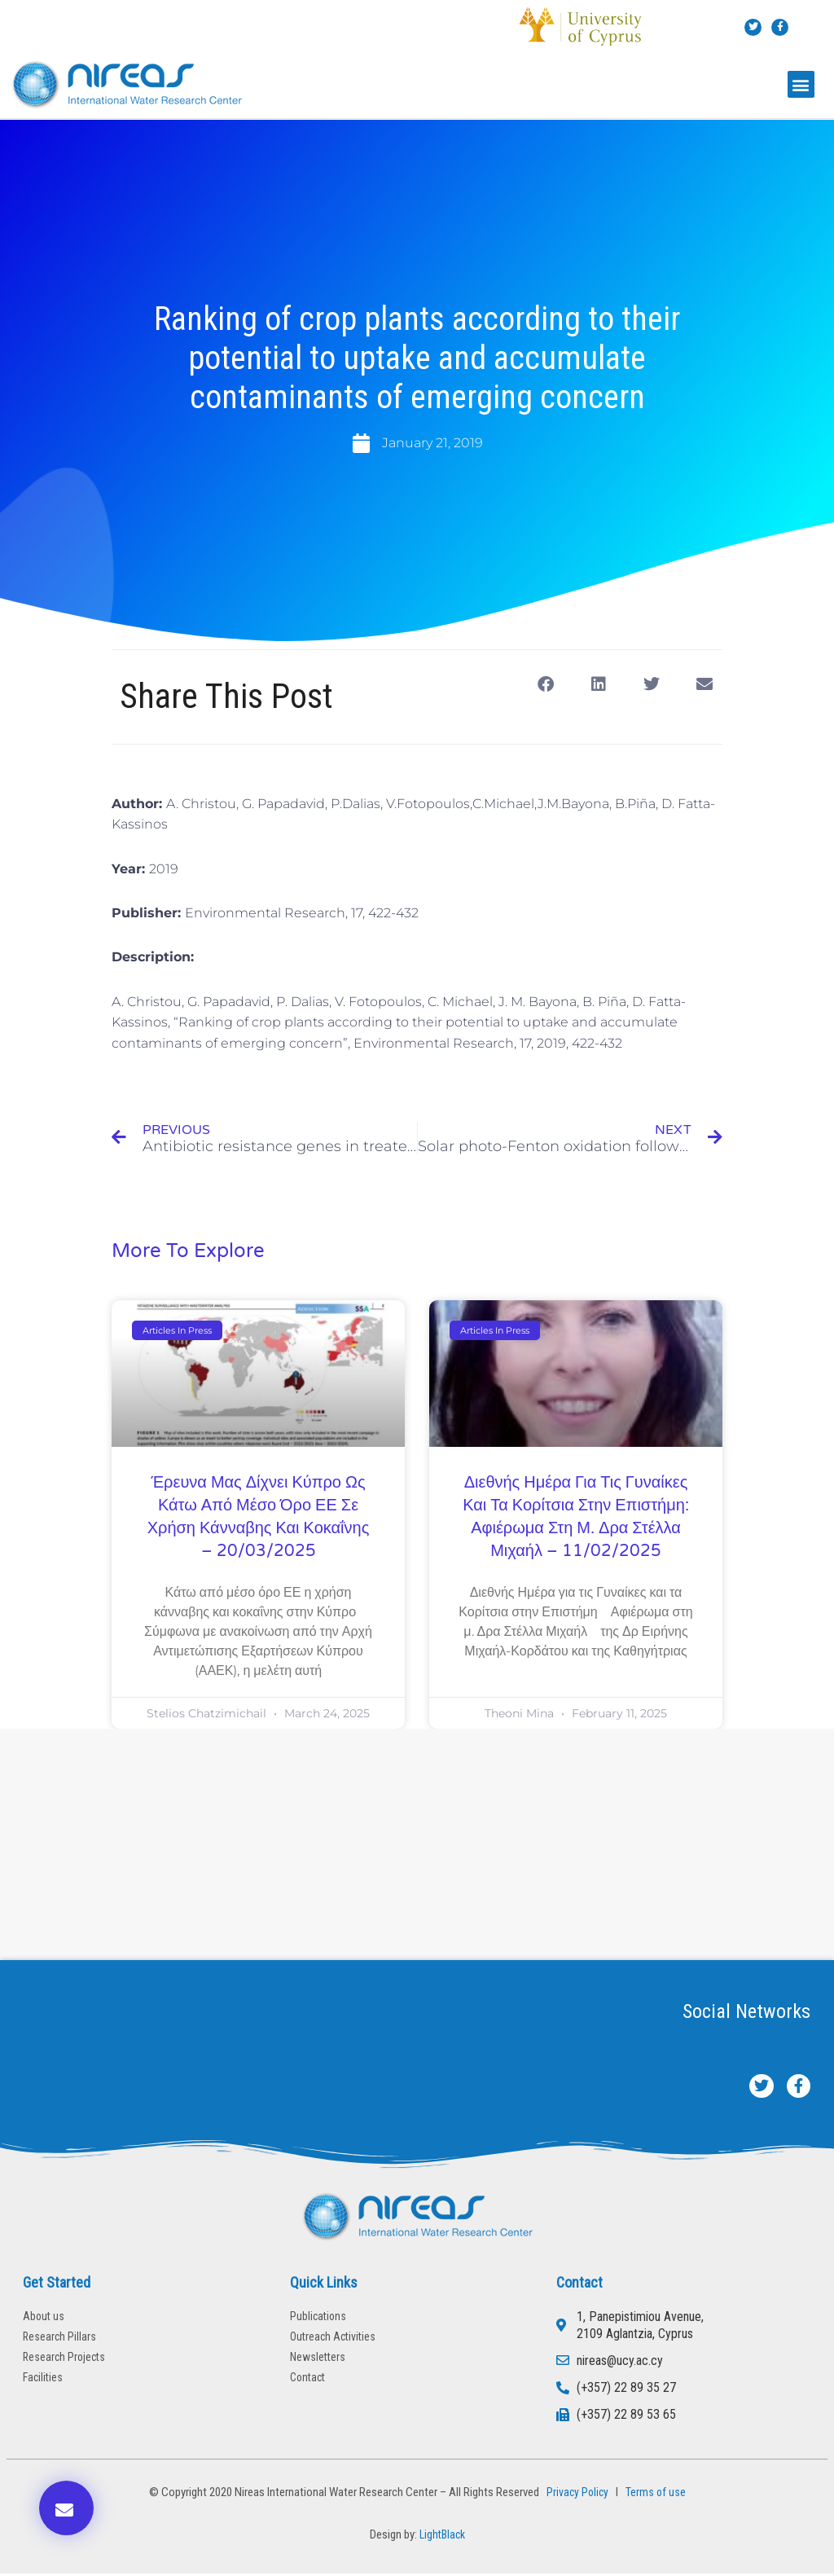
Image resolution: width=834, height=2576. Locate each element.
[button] (801, 84)
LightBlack (442, 2536)
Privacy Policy (575, 2493)
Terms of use (656, 2493)
